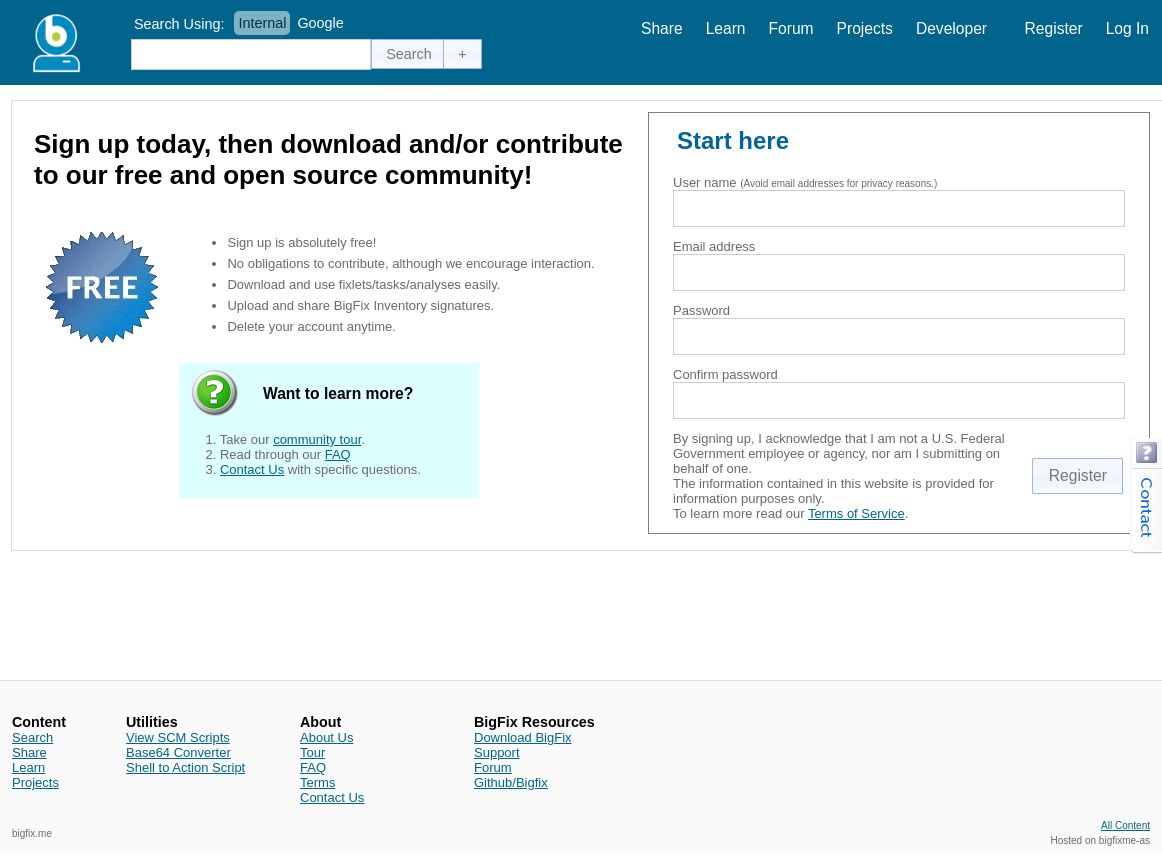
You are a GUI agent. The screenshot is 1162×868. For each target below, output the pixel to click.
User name (705, 182)
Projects (865, 28)
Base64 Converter (178, 752)
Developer (951, 28)
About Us (326, 737)
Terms (317, 782)
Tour (312, 752)
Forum (791, 28)
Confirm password (725, 374)
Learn (726, 28)
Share (662, 28)
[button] (409, 54)
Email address (714, 246)
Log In (1127, 28)
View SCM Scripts (178, 737)
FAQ (338, 454)
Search (32, 737)
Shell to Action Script (185, 767)
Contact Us (252, 469)
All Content (1125, 825)
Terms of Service (856, 513)
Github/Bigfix (511, 782)
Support (497, 752)
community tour (317, 439)
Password (701, 310)
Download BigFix (523, 737)
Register (1054, 28)
